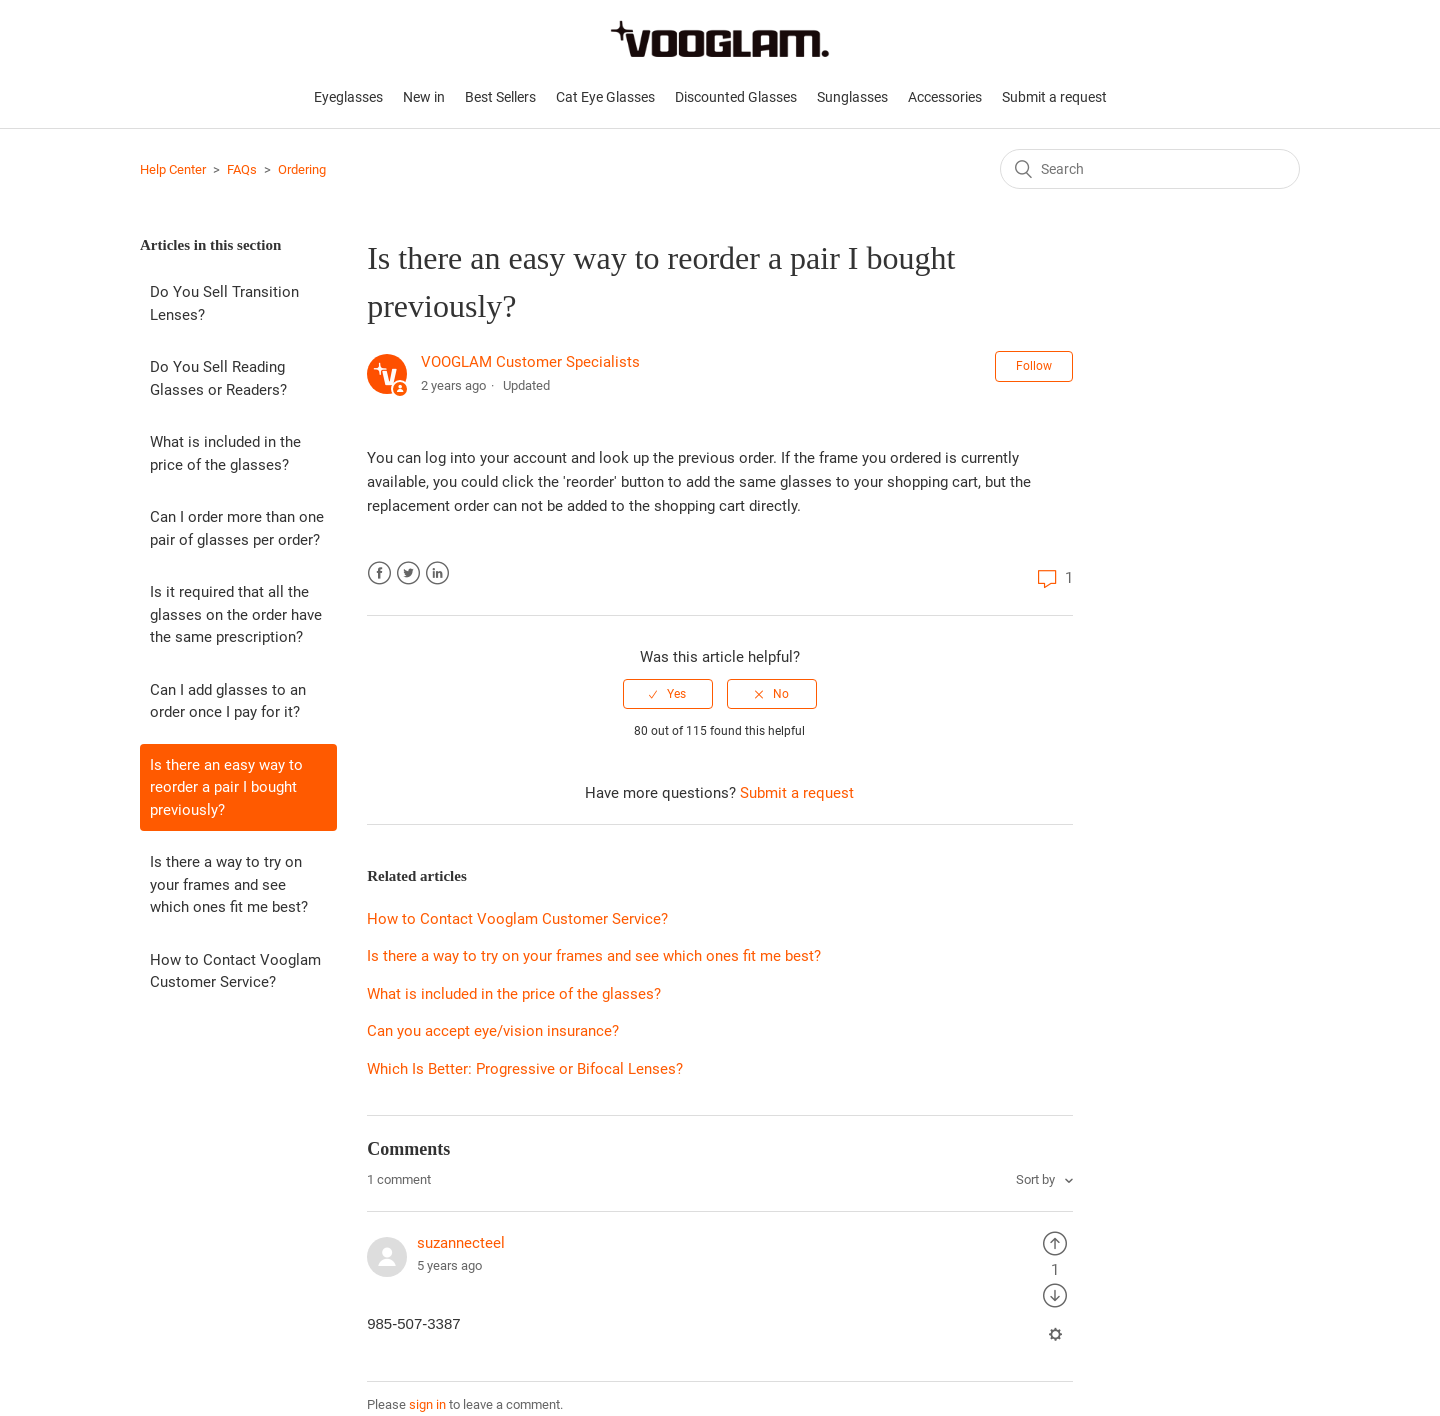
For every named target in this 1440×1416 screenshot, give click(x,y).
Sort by (1037, 1179)
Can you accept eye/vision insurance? (493, 1031)
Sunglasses (852, 97)
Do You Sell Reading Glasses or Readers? (218, 378)
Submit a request (1054, 97)
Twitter (408, 573)
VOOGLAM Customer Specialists (530, 362)
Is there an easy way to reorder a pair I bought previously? (226, 787)
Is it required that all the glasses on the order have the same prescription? (236, 614)
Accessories (945, 97)
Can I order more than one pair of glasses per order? (237, 528)
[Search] (1150, 169)
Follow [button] (1034, 366)
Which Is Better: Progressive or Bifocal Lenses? (525, 1069)
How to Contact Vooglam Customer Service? (235, 971)
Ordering (302, 169)
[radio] (668, 694)
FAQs (242, 169)
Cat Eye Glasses (605, 97)
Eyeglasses (348, 97)
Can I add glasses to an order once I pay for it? (228, 701)
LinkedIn (437, 573)
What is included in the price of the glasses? (225, 453)
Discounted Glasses (736, 97)
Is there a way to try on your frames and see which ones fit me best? (229, 884)
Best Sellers (500, 97)
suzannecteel (461, 1243)
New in (424, 97)
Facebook (379, 573)
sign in (427, 1404)
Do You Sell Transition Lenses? (224, 303)
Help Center (173, 169)
